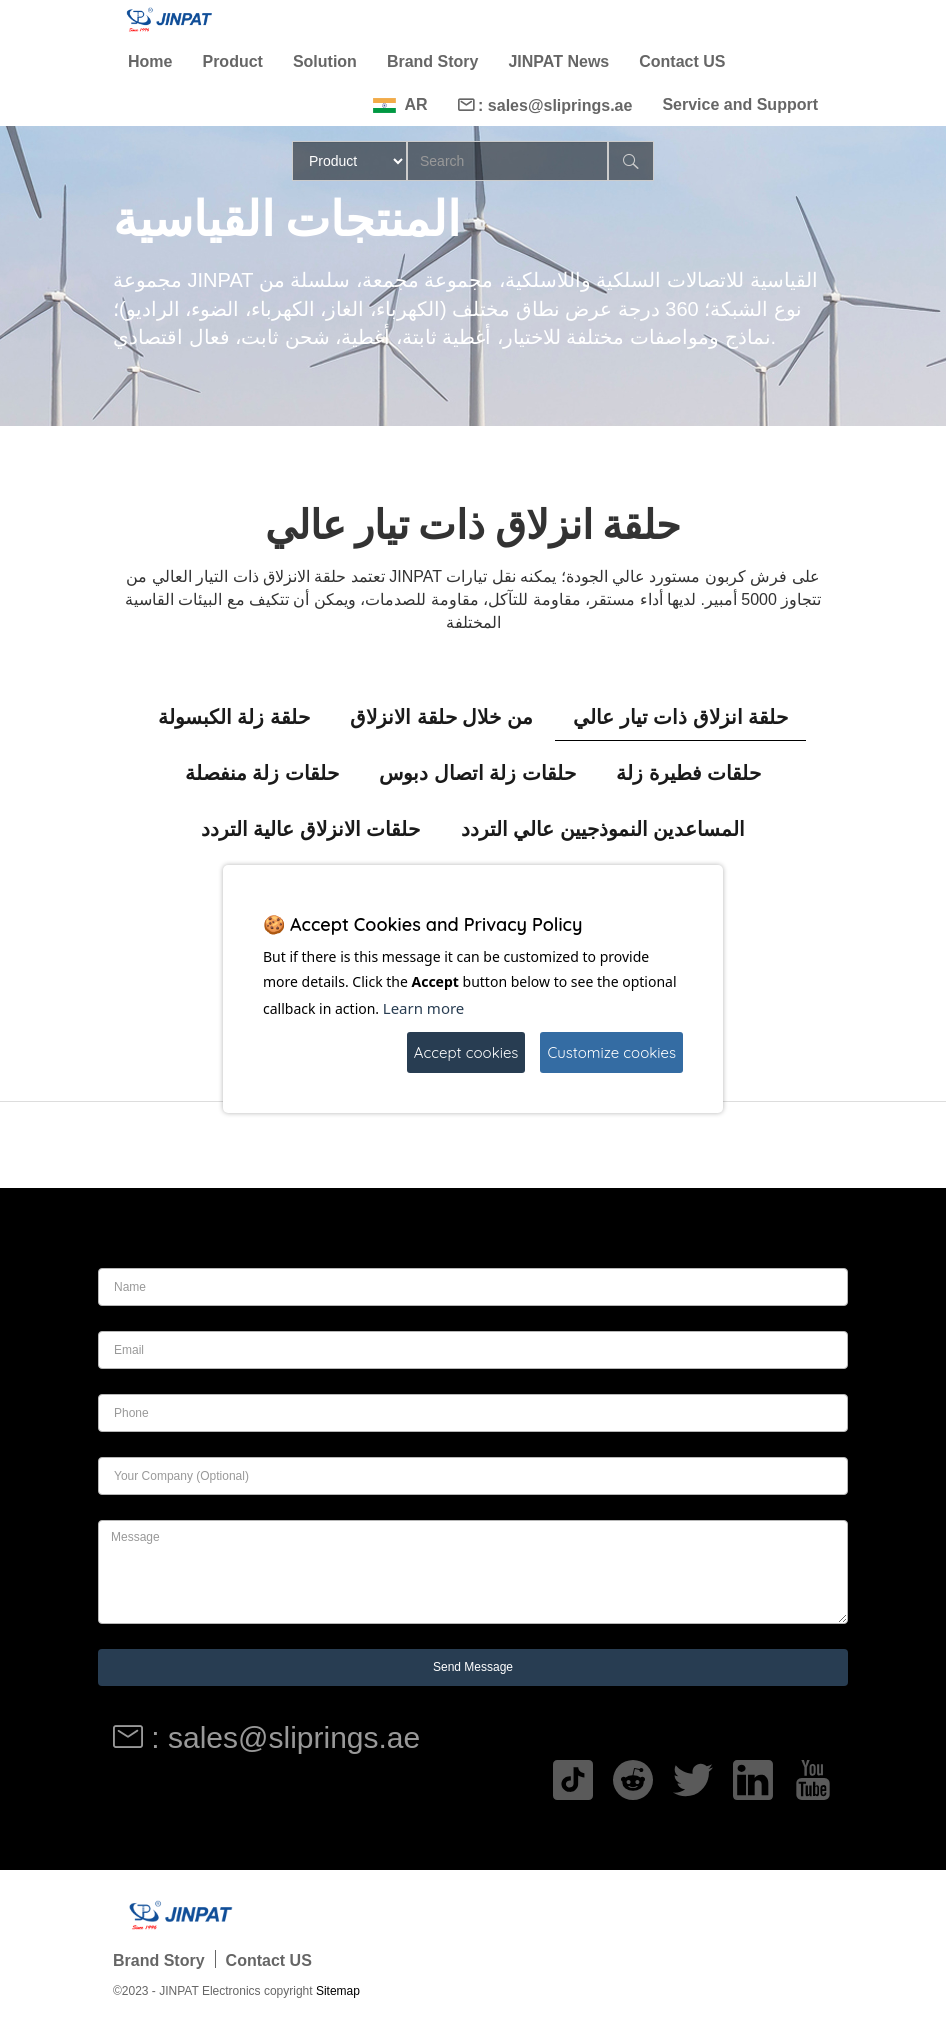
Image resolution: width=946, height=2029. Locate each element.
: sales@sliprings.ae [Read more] (545, 105)
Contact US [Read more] (682, 61)
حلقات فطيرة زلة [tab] (688, 773)
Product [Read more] (232, 61)
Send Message (473, 1667)
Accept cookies (466, 1052)
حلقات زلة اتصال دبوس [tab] (477, 773)
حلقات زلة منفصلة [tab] (262, 773)
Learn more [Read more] (424, 1008)
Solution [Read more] (325, 61)
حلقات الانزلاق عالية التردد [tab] (311, 829)
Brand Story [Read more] (433, 61)
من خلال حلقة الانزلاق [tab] (441, 717)
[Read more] (167, 19)
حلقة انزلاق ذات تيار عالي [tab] (680, 717)
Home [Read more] (150, 61)
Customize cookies (611, 1052)
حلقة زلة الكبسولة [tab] (234, 717)
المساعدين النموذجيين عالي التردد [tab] (603, 829)
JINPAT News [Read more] (558, 61)
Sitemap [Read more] (338, 1991)
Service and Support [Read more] (740, 104)
